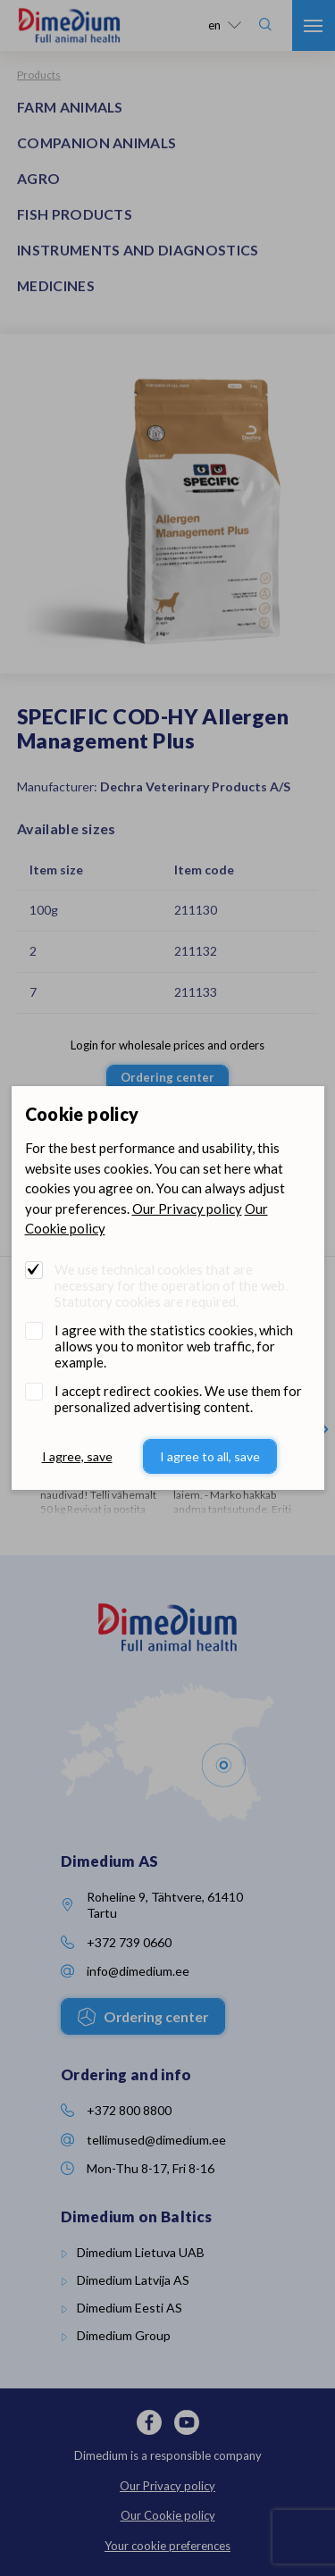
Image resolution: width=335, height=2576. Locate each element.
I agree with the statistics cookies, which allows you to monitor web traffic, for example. (173, 1346)
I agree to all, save (210, 1456)
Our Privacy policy (187, 1208)
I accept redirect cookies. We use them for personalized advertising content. (178, 1399)
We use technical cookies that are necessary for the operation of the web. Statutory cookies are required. (171, 1285)
